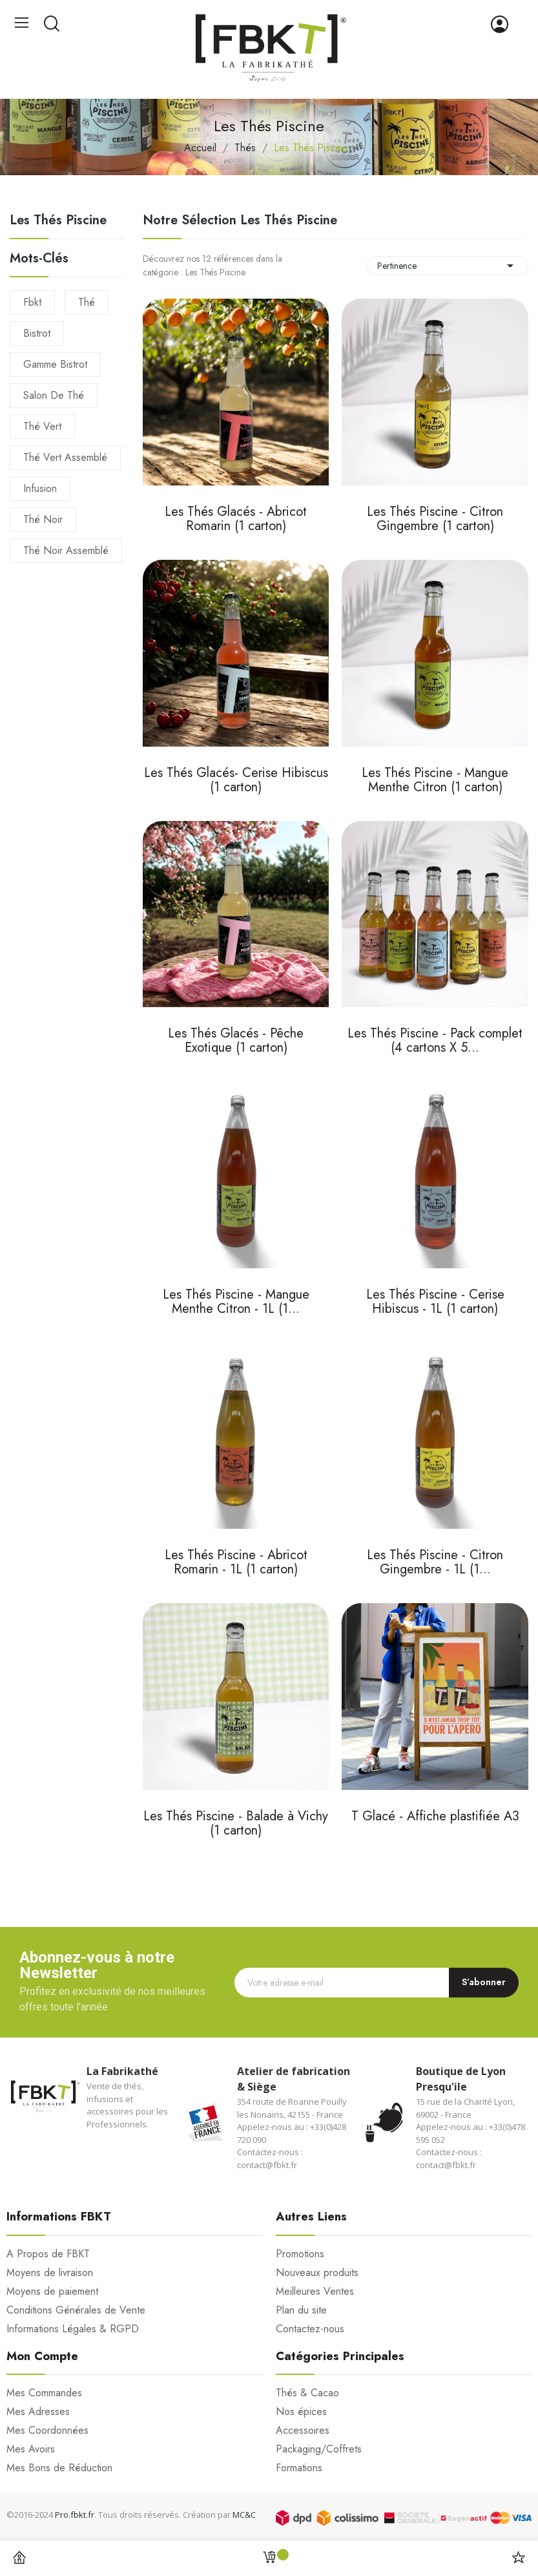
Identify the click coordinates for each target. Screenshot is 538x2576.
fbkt (32, 302)
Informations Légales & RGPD (72, 2329)
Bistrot (36, 333)
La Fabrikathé (122, 2071)
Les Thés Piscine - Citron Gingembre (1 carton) (435, 520)
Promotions (300, 2254)
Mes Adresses (38, 2412)
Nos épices (301, 2412)
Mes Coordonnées (47, 2430)
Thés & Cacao (307, 2393)
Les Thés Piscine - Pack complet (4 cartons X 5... (434, 1042)
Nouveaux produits (317, 2273)
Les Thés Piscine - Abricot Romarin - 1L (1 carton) (236, 1563)
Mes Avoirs (30, 2449)
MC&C (244, 2514)
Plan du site (301, 2310)
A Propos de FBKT (48, 2254)
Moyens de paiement (52, 2291)
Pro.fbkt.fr (74, 2514)
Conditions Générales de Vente (75, 2310)
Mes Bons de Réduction (59, 2468)
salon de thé (53, 395)
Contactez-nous (310, 2329)
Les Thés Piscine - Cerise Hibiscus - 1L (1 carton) (435, 1303)
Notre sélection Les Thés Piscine (240, 220)
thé (86, 302)
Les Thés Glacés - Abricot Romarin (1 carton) (236, 520)
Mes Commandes (44, 2393)
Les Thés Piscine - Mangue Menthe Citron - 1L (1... (236, 1303)
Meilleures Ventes (315, 2291)
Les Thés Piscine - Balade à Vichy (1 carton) (235, 1824)
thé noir (43, 519)
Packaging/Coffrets (319, 2449)
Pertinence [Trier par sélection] (447, 265)
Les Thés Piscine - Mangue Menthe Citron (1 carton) (435, 781)
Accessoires (302, 2430)
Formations (299, 2468)
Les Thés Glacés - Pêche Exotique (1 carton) (236, 1042)
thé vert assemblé (65, 457)
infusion (40, 488)
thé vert (42, 426)
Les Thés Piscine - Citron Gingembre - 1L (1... (435, 1563)
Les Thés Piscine (58, 221)
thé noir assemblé (66, 550)
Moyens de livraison (49, 2273)
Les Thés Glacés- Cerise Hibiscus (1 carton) (236, 781)
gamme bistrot (55, 364)
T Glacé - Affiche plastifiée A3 (435, 1817)
